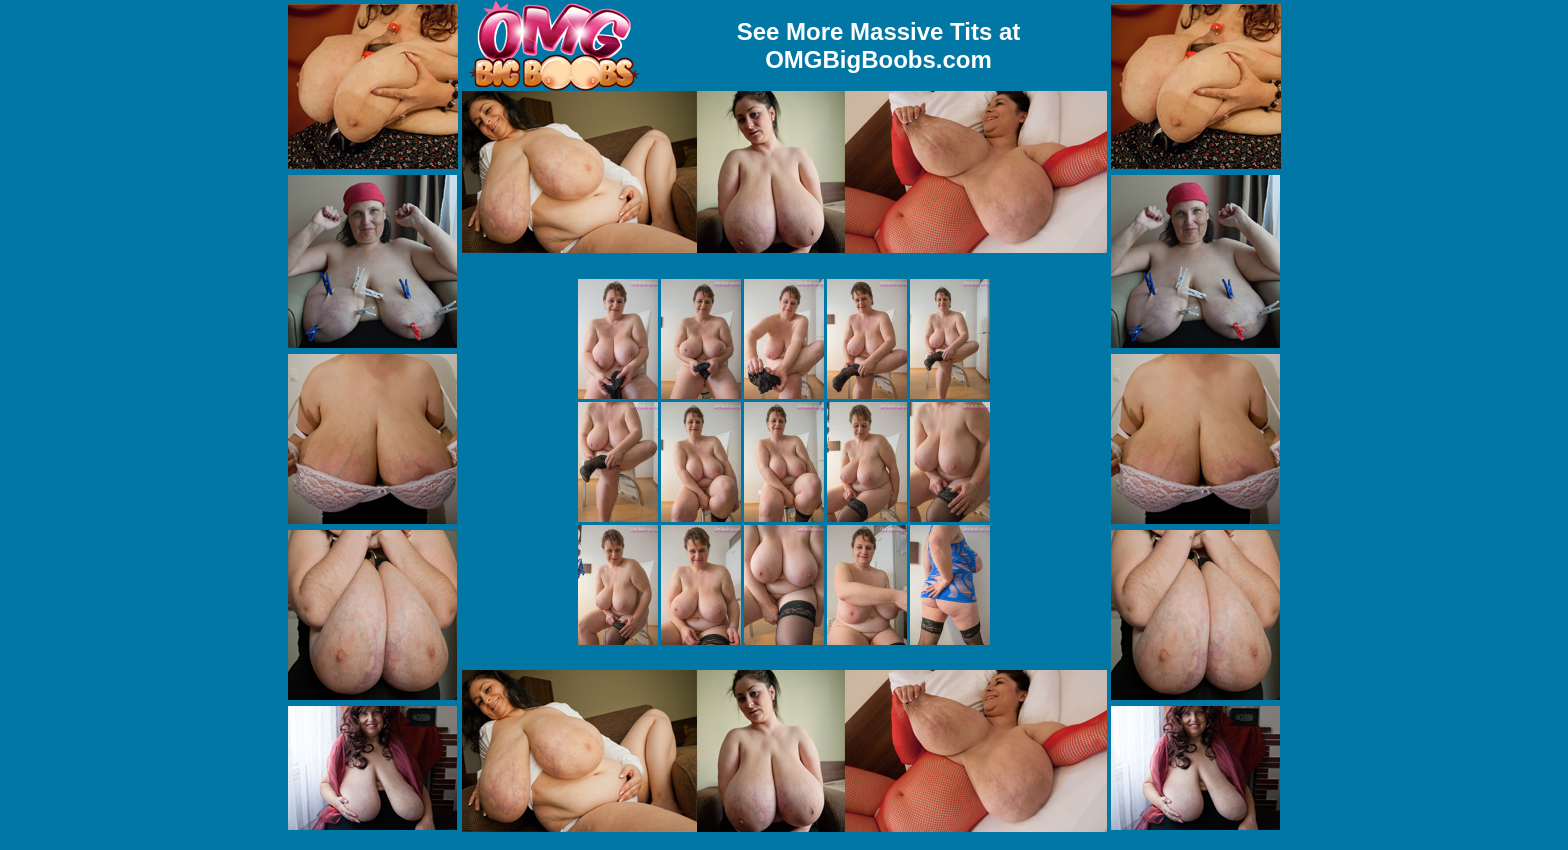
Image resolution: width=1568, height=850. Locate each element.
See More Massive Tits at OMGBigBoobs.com (879, 45)
